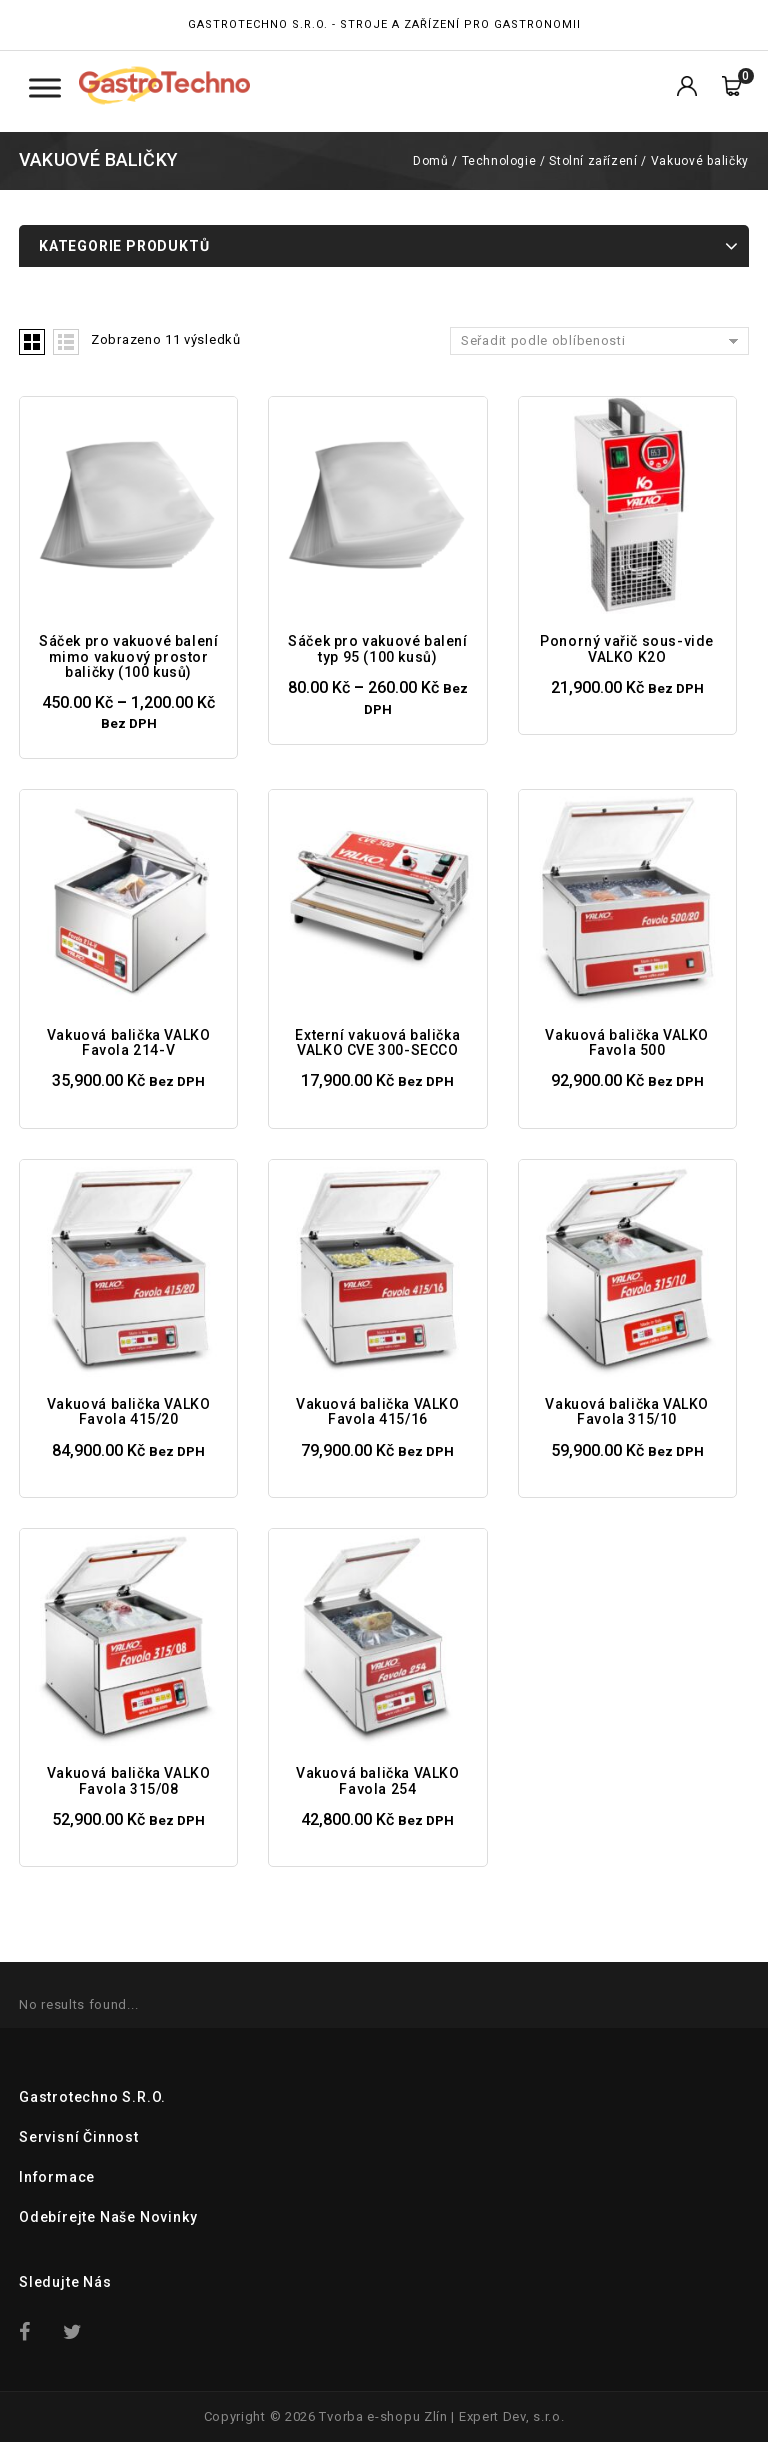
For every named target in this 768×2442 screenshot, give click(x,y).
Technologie (499, 161)
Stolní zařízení (593, 161)
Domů (430, 161)
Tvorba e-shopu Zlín (383, 2416)
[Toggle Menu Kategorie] (45, 87)
